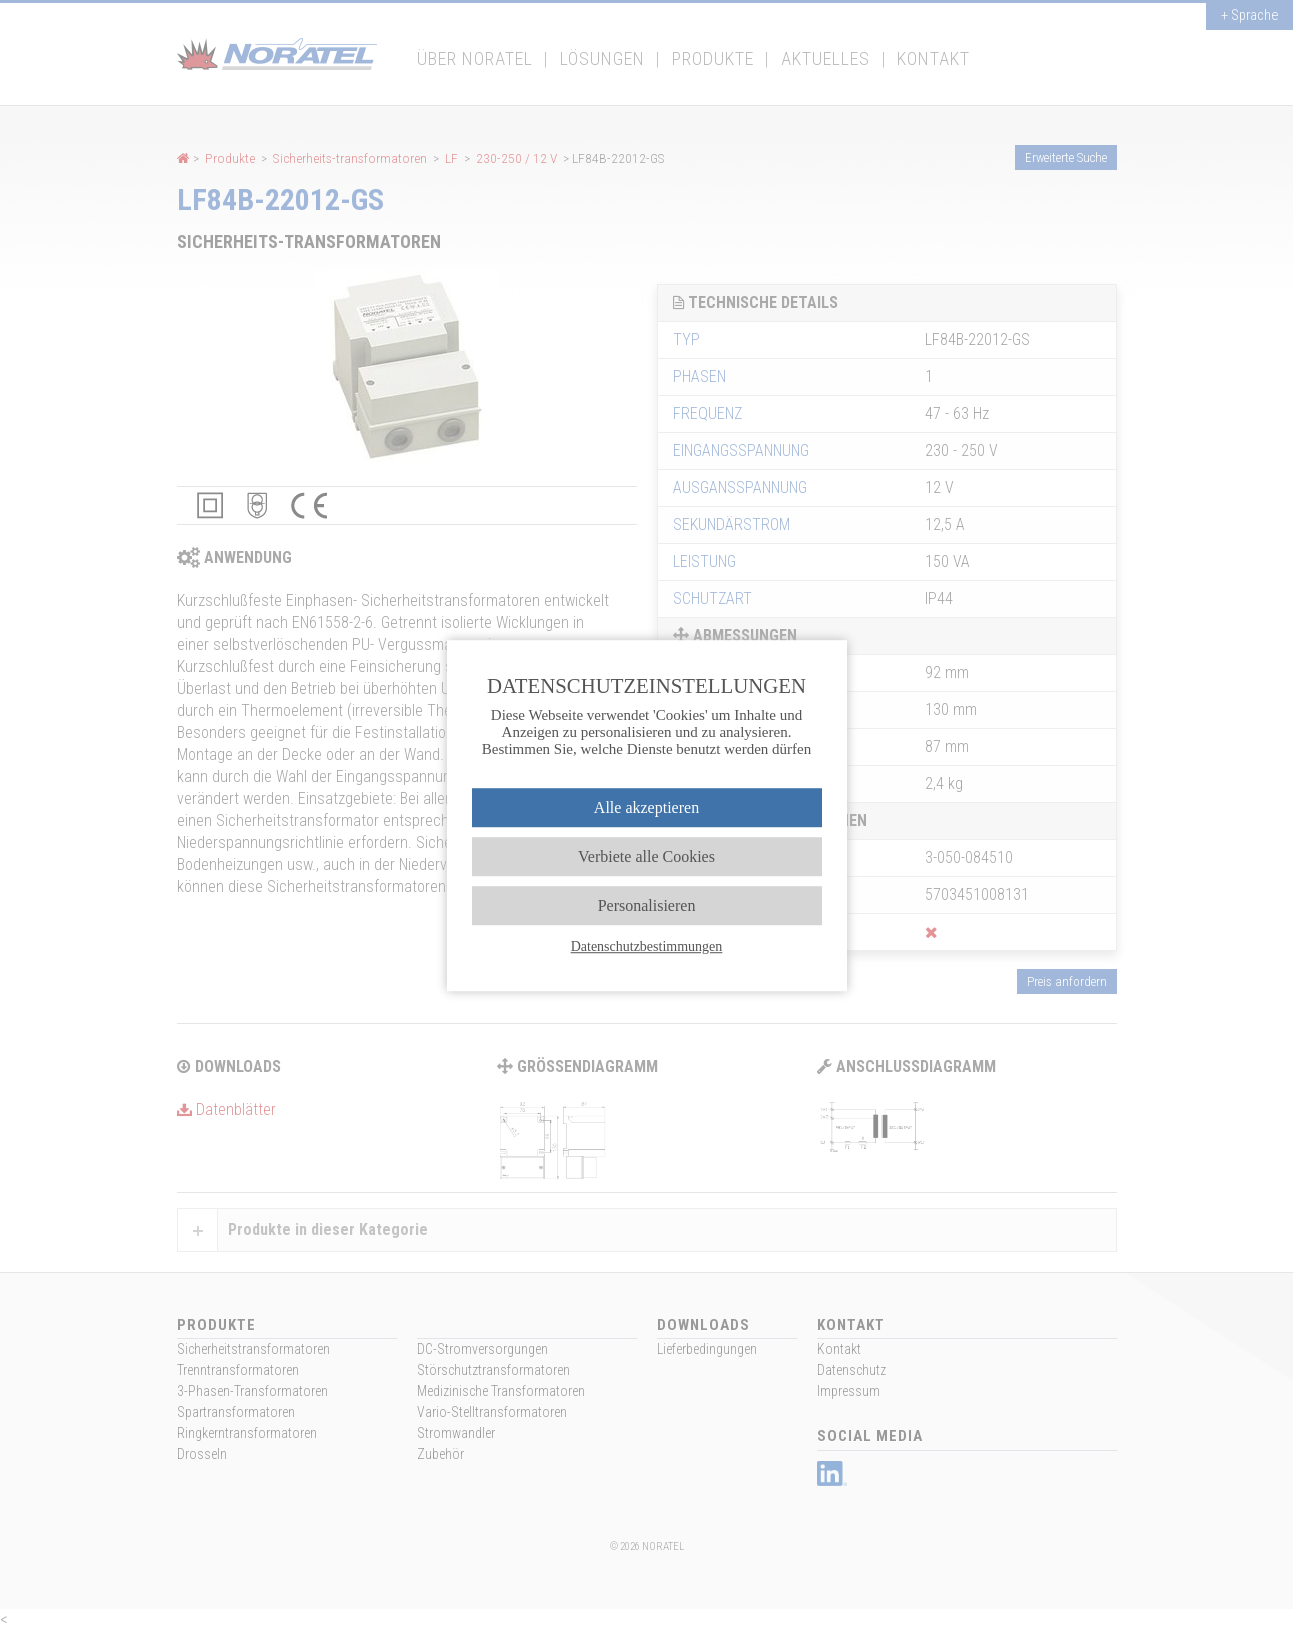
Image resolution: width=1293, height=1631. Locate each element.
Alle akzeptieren (646, 807)
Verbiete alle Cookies (646, 856)
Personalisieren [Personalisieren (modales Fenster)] (647, 905)
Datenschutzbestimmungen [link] (647, 946)
